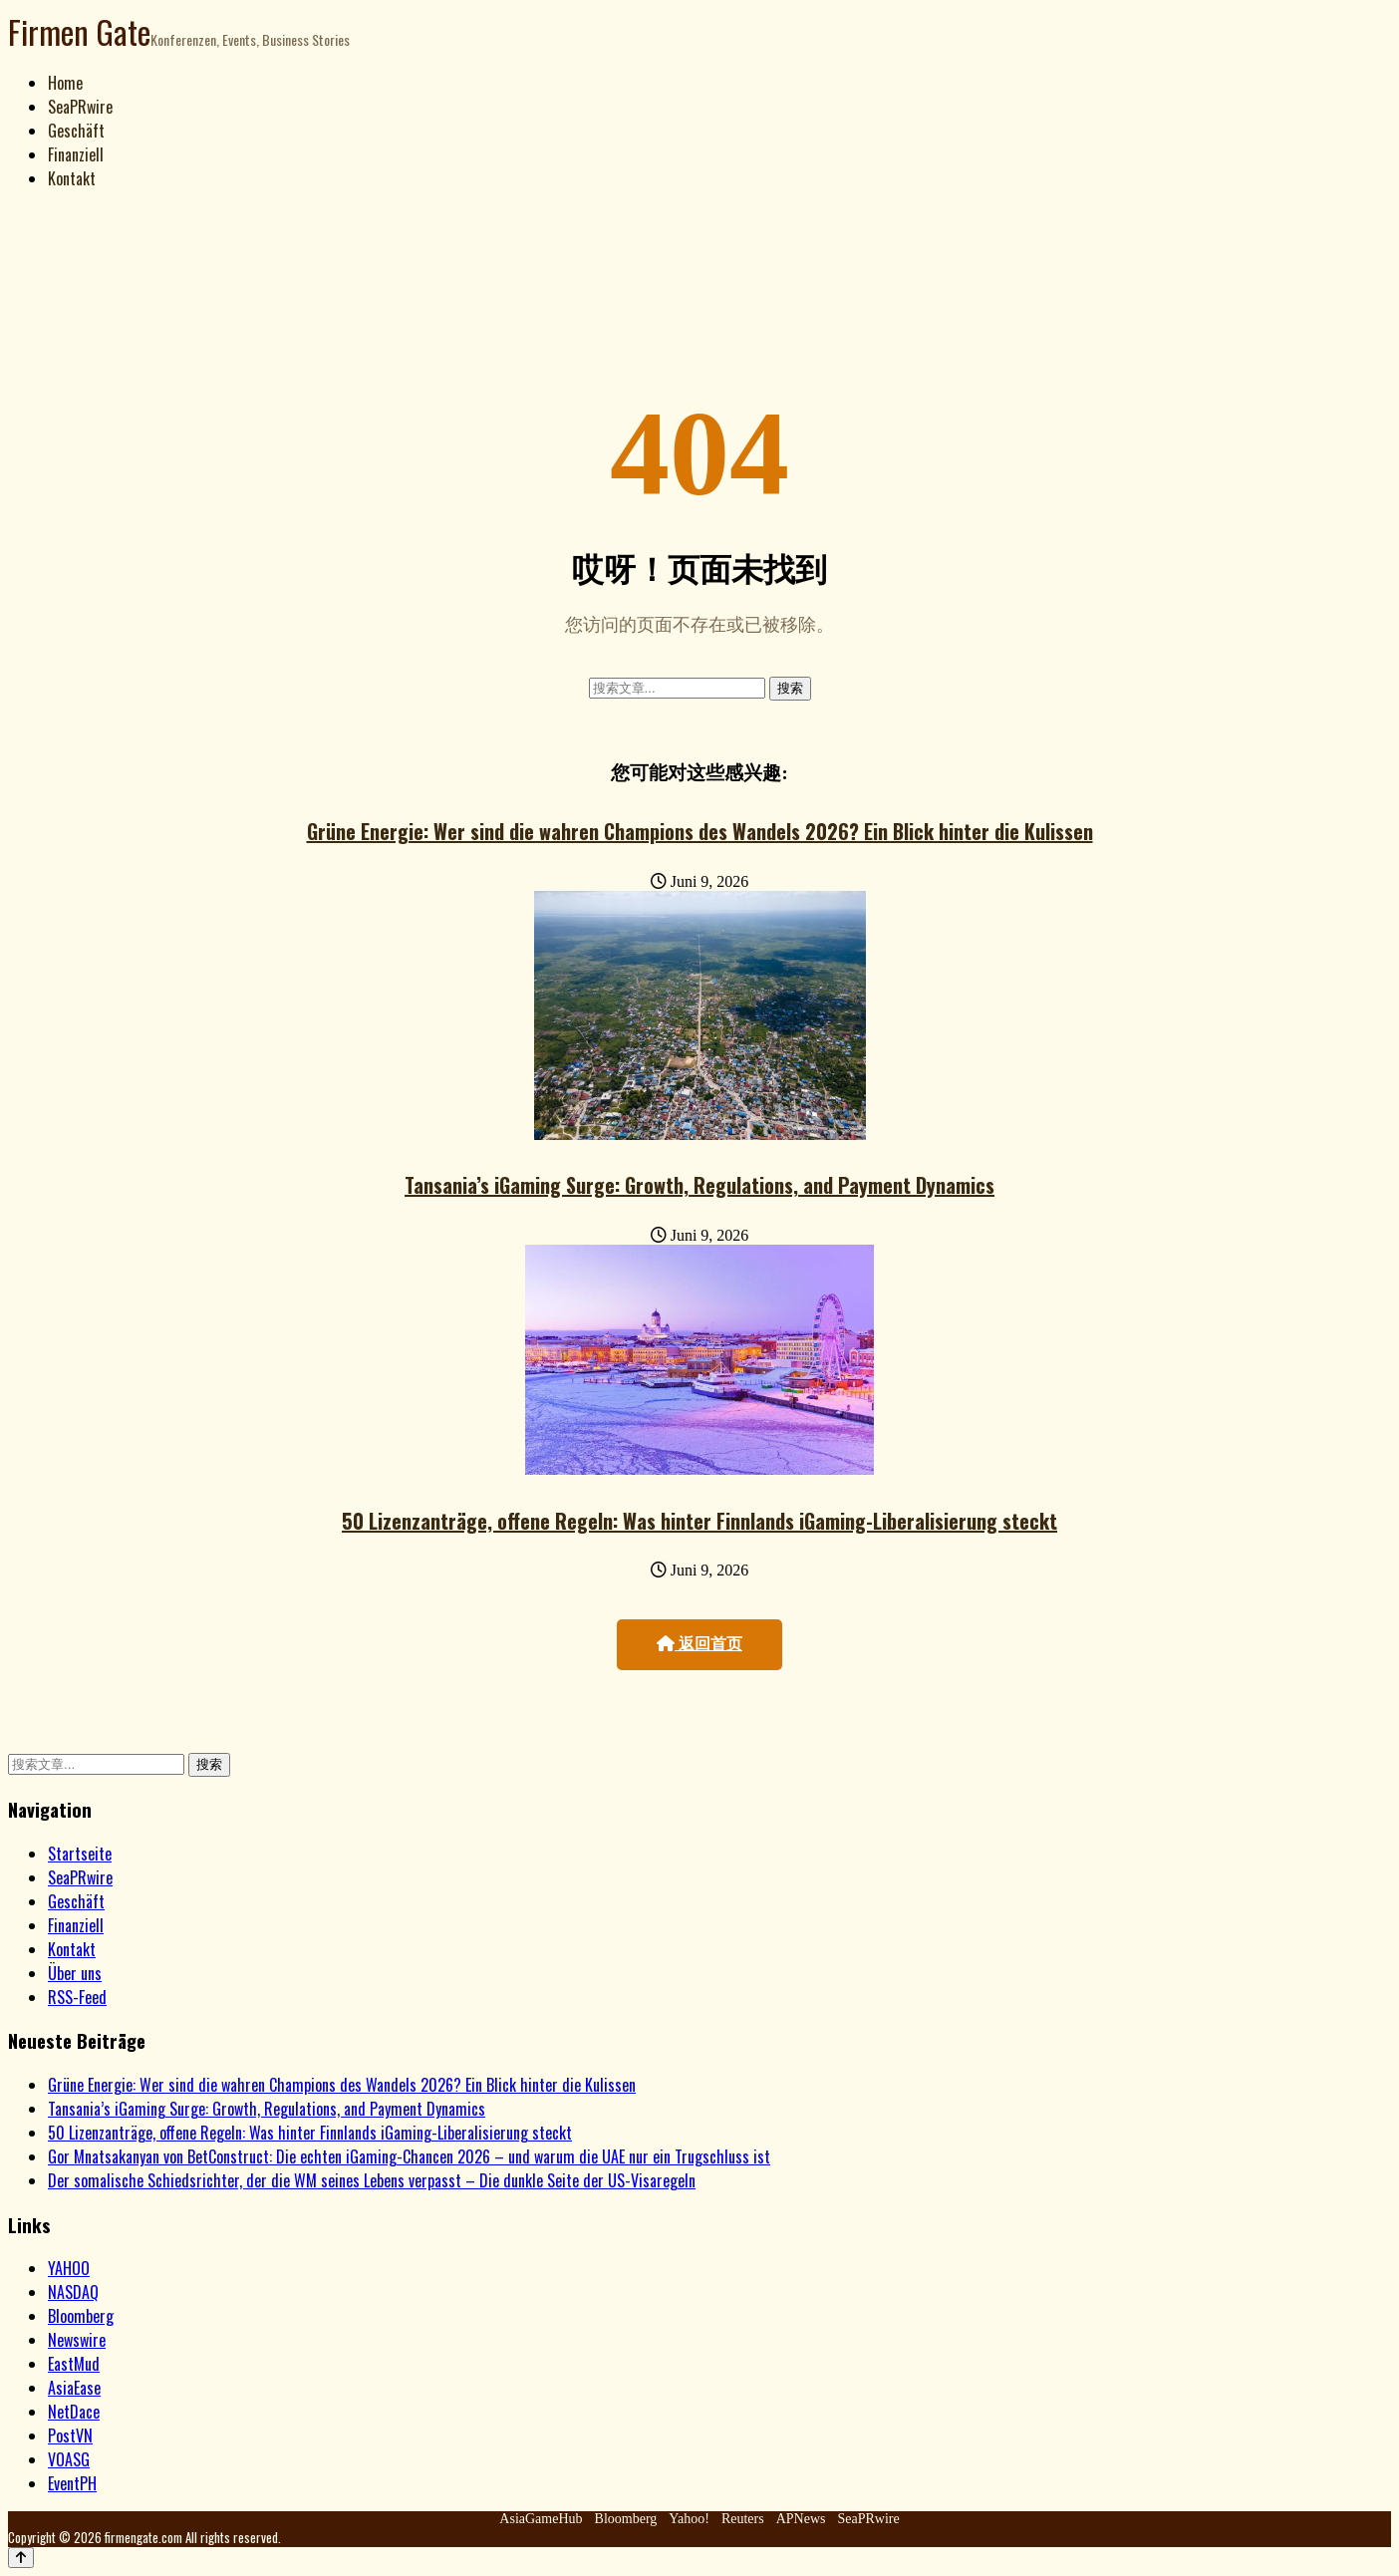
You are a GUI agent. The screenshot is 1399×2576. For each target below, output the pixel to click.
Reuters (742, 2518)
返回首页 (699, 1643)
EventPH (72, 2483)
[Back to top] (21, 2557)
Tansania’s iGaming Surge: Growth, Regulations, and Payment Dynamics (699, 1185)
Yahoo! (689, 2518)
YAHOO (69, 2268)
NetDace (74, 2412)
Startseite (80, 1853)
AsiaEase (74, 2388)
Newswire (77, 2340)
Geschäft (76, 131)
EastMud (74, 2364)
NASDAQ (73, 2292)
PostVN (70, 2435)
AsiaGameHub (540, 2518)
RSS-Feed (77, 1997)
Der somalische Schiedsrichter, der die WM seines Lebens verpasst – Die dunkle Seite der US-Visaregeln (372, 2180)
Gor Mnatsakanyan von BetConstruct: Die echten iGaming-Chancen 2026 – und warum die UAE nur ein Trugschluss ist (409, 2156)
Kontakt (72, 178)
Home (65, 83)
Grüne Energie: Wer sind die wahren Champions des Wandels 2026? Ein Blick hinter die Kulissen (700, 831)
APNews (801, 2518)
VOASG (69, 2459)
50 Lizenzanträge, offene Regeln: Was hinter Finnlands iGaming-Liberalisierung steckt (699, 1521)
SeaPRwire (80, 107)
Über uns (75, 1973)
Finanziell (76, 154)
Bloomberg (81, 2316)
